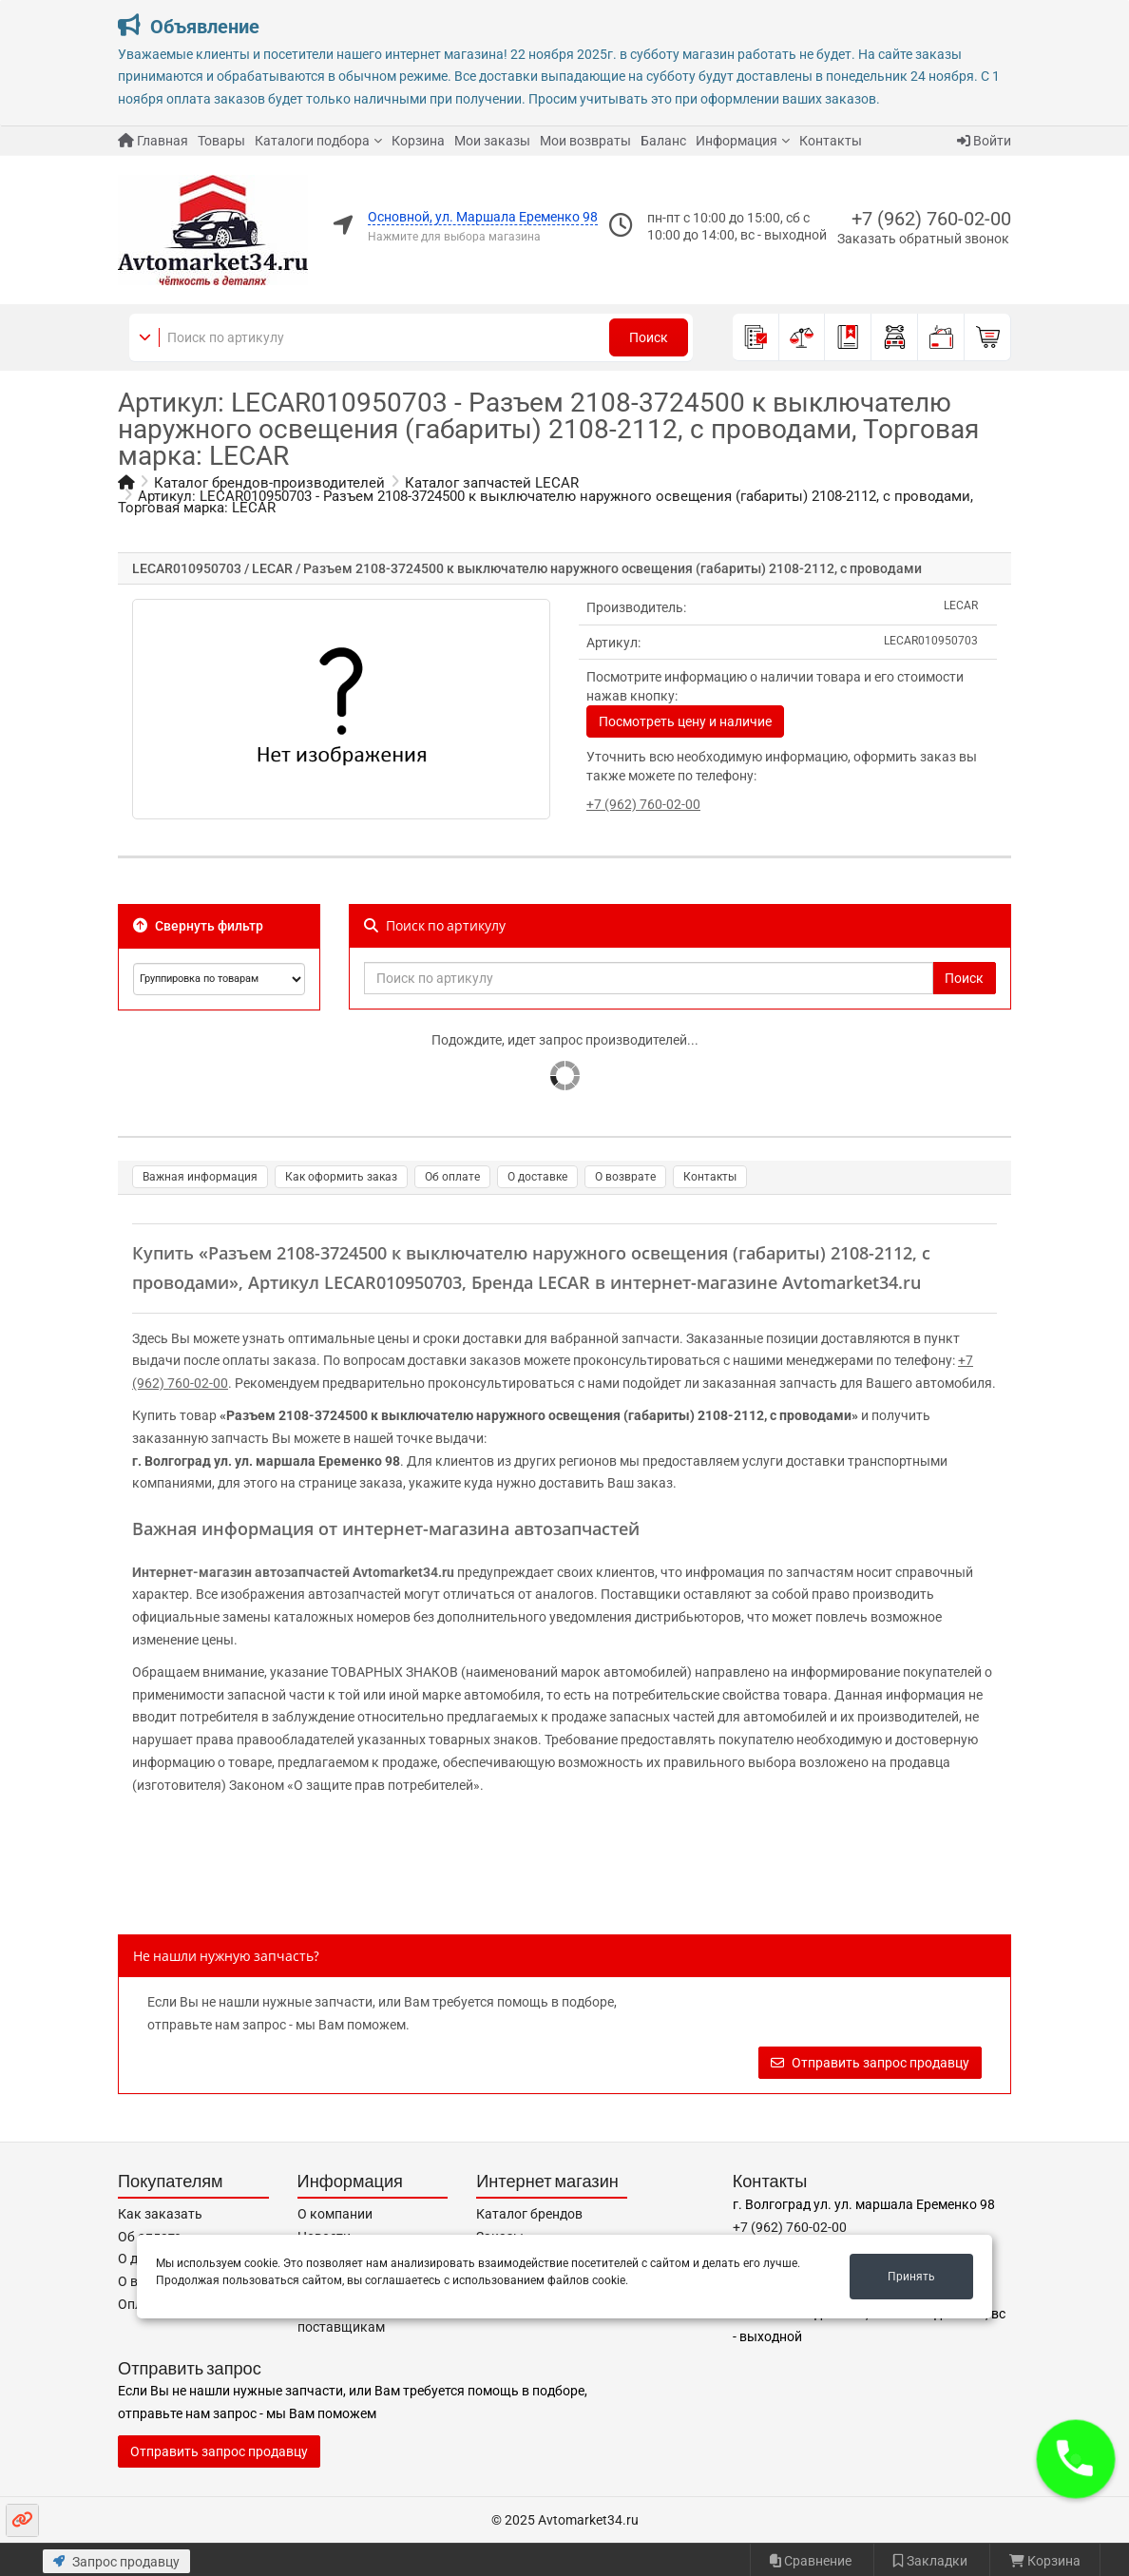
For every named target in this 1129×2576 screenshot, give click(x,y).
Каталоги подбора (312, 140)
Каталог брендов (529, 2213)
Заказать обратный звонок (923, 238)
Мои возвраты (585, 140)
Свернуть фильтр (198, 925)
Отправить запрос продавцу (870, 2062)
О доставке (537, 1176)
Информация (736, 140)
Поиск (648, 337)
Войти (984, 140)
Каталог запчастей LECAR (492, 482)
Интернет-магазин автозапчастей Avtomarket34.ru (293, 1572)
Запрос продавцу (116, 2561)
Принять (911, 2276)
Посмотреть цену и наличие (685, 721)
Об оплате (452, 1176)
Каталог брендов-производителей (269, 482)
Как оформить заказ (341, 1176)
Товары (221, 140)
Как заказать (160, 2213)
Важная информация (200, 1176)
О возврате (625, 1176)
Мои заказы (492, 140)
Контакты (830, 140)
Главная (153, 140)
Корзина (418, 140)
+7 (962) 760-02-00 (931, 218)
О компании (335, 2213)
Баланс (663, 140)
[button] (1076, 2459)
